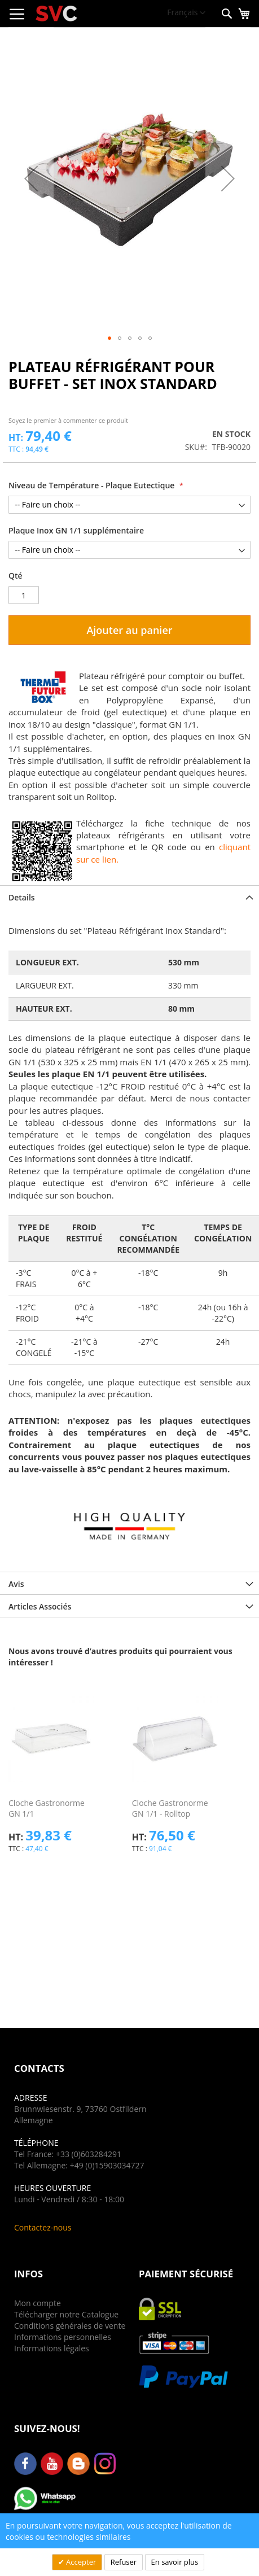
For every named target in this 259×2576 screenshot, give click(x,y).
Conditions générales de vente (69, 2325)
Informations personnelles (62, 2337)
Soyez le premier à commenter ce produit (68, 420)
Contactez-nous (43, 2227)
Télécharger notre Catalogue (66, 2314)
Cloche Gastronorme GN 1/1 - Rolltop (170, 1808)
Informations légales (51, 2348)
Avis (16, 1583)
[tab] (129, 896)
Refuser (124, 2562)
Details (21, 897)
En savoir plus (175, 2562)
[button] (186, 13)
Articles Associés (39, 1606)
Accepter (80, 2562)
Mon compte (37, 2303)
